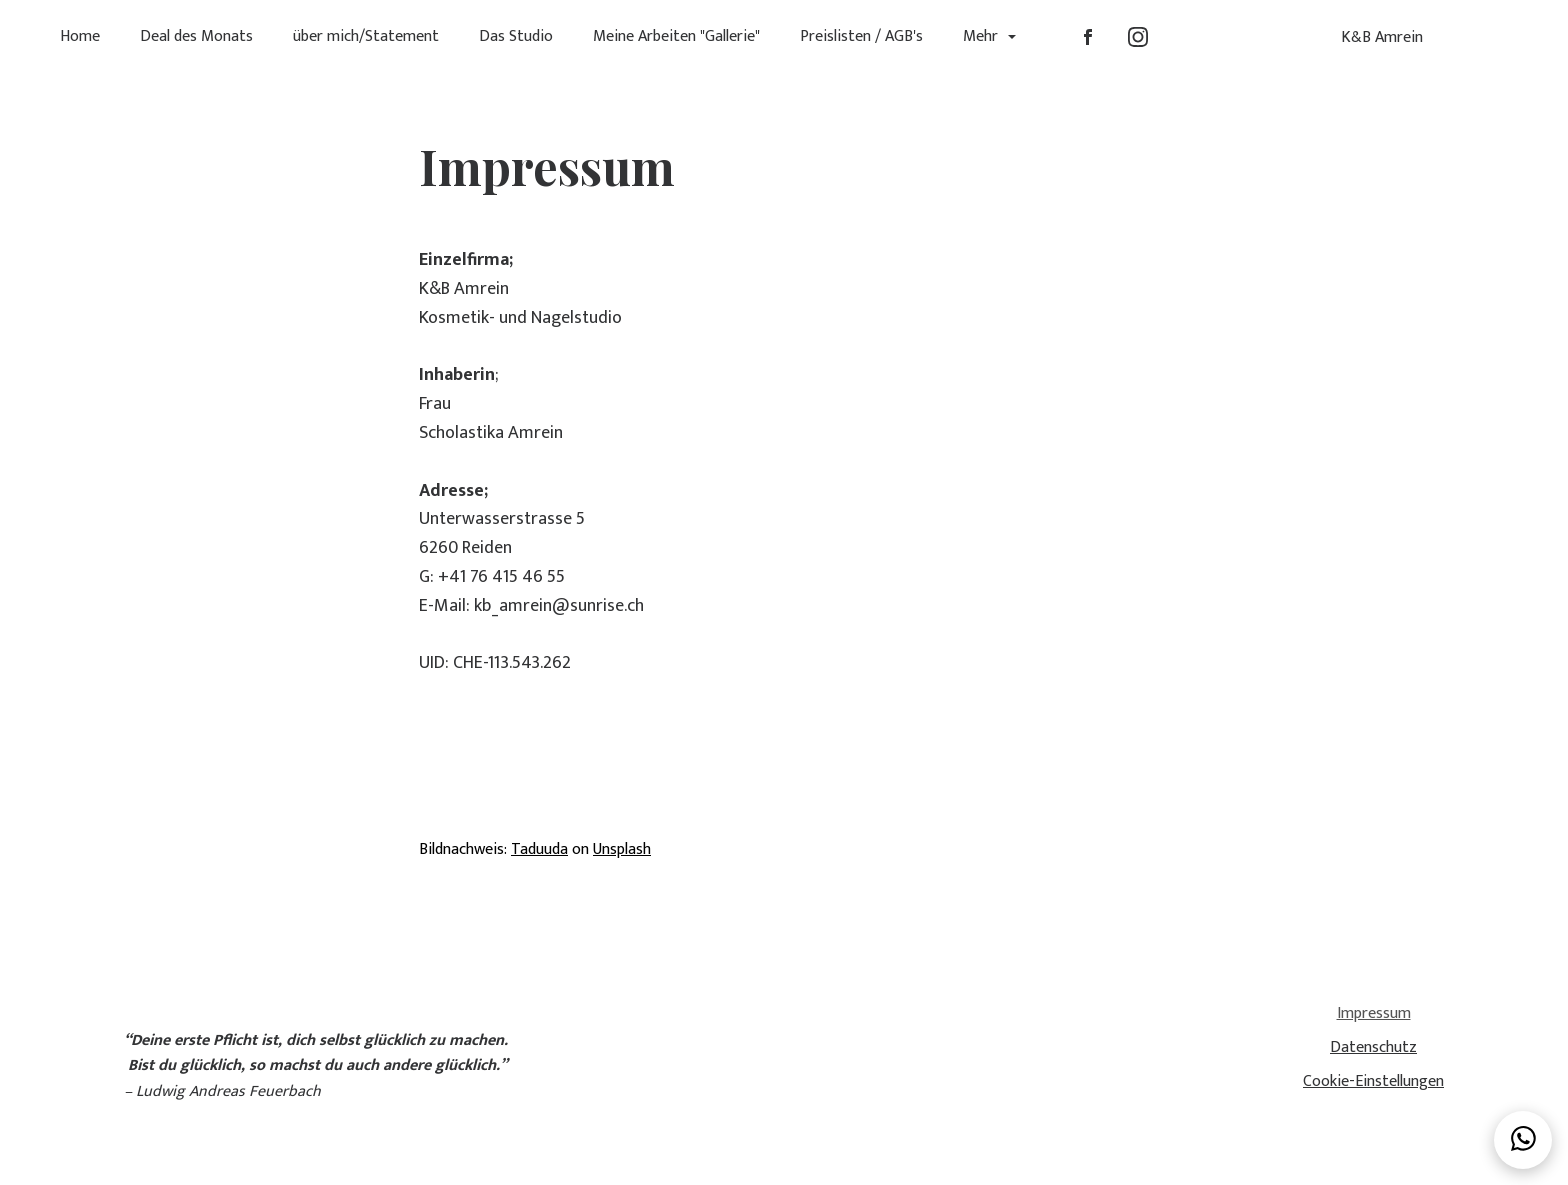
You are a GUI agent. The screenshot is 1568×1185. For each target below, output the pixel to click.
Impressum (1374, 1014)
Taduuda (539, 849)
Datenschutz (1373, 1047)
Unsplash (622, 849)
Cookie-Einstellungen (1373, 1081)
